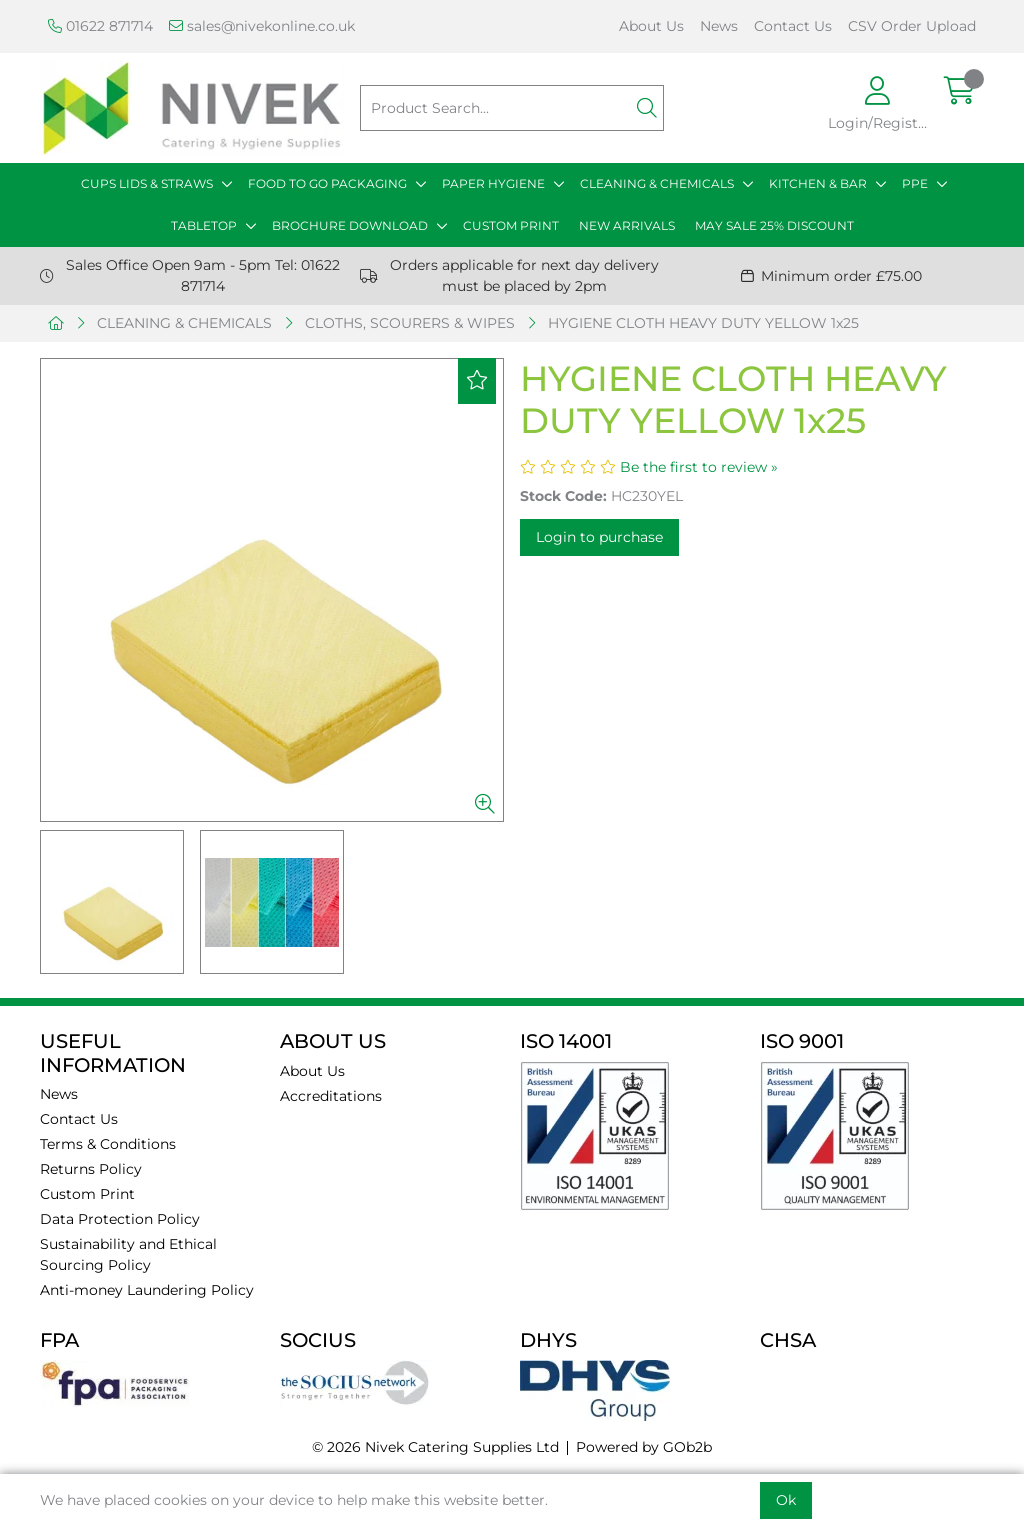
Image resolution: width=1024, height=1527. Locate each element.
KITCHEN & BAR (818, 183)
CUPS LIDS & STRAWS (147, 183)
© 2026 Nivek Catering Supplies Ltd (435, 1447)
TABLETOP (204, 225)
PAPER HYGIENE (493, 183)
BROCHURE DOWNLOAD (350, 225)
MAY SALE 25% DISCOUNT (774, 225)
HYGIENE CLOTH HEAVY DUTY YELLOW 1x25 (703, 323)
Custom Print (87, 1194)
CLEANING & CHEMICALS (657, 183)
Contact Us (793, 26)
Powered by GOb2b (644, 1447)
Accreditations (331, 1096)
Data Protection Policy (120, 1219)
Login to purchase (599, 537)
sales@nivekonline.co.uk (262, 26)
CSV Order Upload (912, 26)
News (719, 26)
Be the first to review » (699, 467)
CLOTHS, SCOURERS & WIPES (410, 323)
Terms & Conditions (108, 1144)
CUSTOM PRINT (511, 225)
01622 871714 (100, 26)
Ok (786, 1500)
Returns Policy (91, 1169)
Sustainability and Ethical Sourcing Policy (128, 1254)
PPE (915, 183)
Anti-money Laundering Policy (147, 1290)
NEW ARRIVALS (627, 225)
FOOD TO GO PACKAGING (327, 183)
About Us (651, 26)
